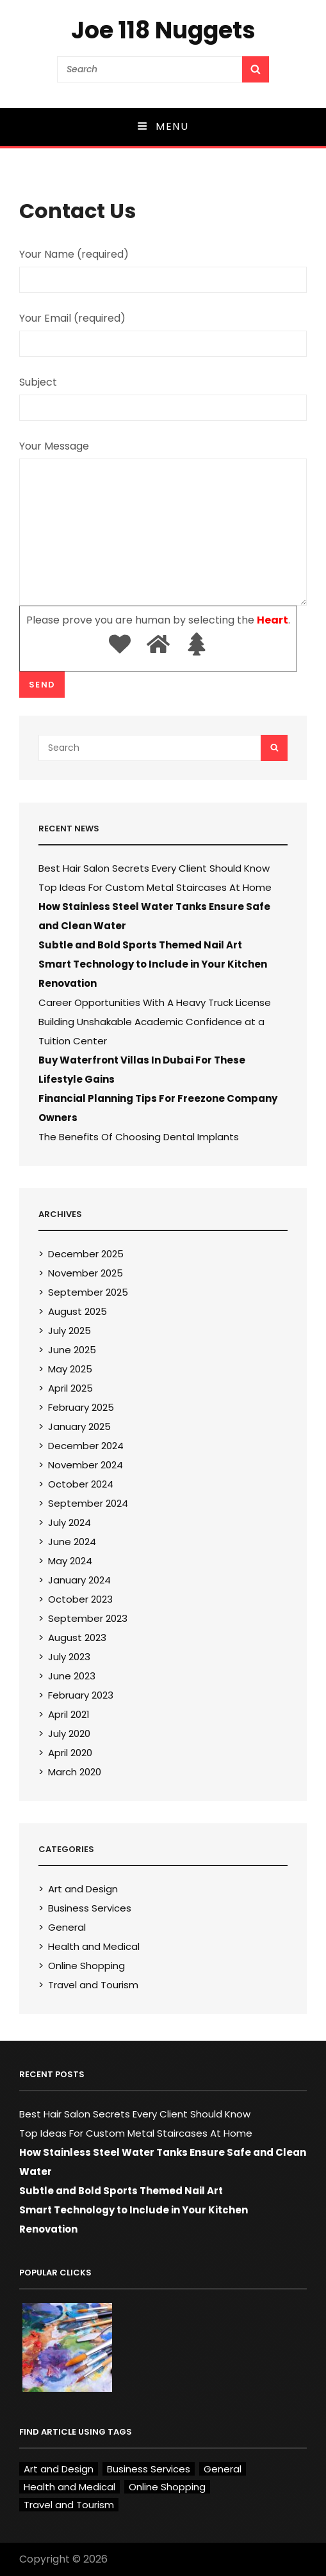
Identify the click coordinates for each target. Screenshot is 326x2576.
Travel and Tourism (93, 1984)
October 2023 (80, 1599)
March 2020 (74, 1772)
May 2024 (70, 1560)
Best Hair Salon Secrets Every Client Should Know (154, 868)
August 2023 (77, 1637)
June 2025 (72, 1349)
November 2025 (85, 1273)
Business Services (89, 1908)
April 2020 (70, 1752)
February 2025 (81, 1407)
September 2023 (87, 1618)
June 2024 (72, 1541)
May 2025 (70, 1369)
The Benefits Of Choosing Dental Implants (138, 1136)
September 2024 (88, 1503)
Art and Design (83, 1889)
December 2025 (86, 1254)
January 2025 (79, 1426)
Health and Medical (94, 1946)
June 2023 (71, 1676)
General (67, 1927)
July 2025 (69, 1330)
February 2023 (80, 1695)
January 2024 (79, 1580)
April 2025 (70, 1388)
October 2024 (80, 1484)
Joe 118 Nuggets (163, 30)
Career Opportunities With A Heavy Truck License (154, 1002)
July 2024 (69, 1522)
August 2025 (77, 1311)
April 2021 (69, 1714)
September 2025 (88, 1292)
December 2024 (86, 1445)
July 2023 (69, 1656)
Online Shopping (86, 1965)
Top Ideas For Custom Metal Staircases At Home (155, 887)
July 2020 (69, 1733)
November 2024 (85, 1465)
